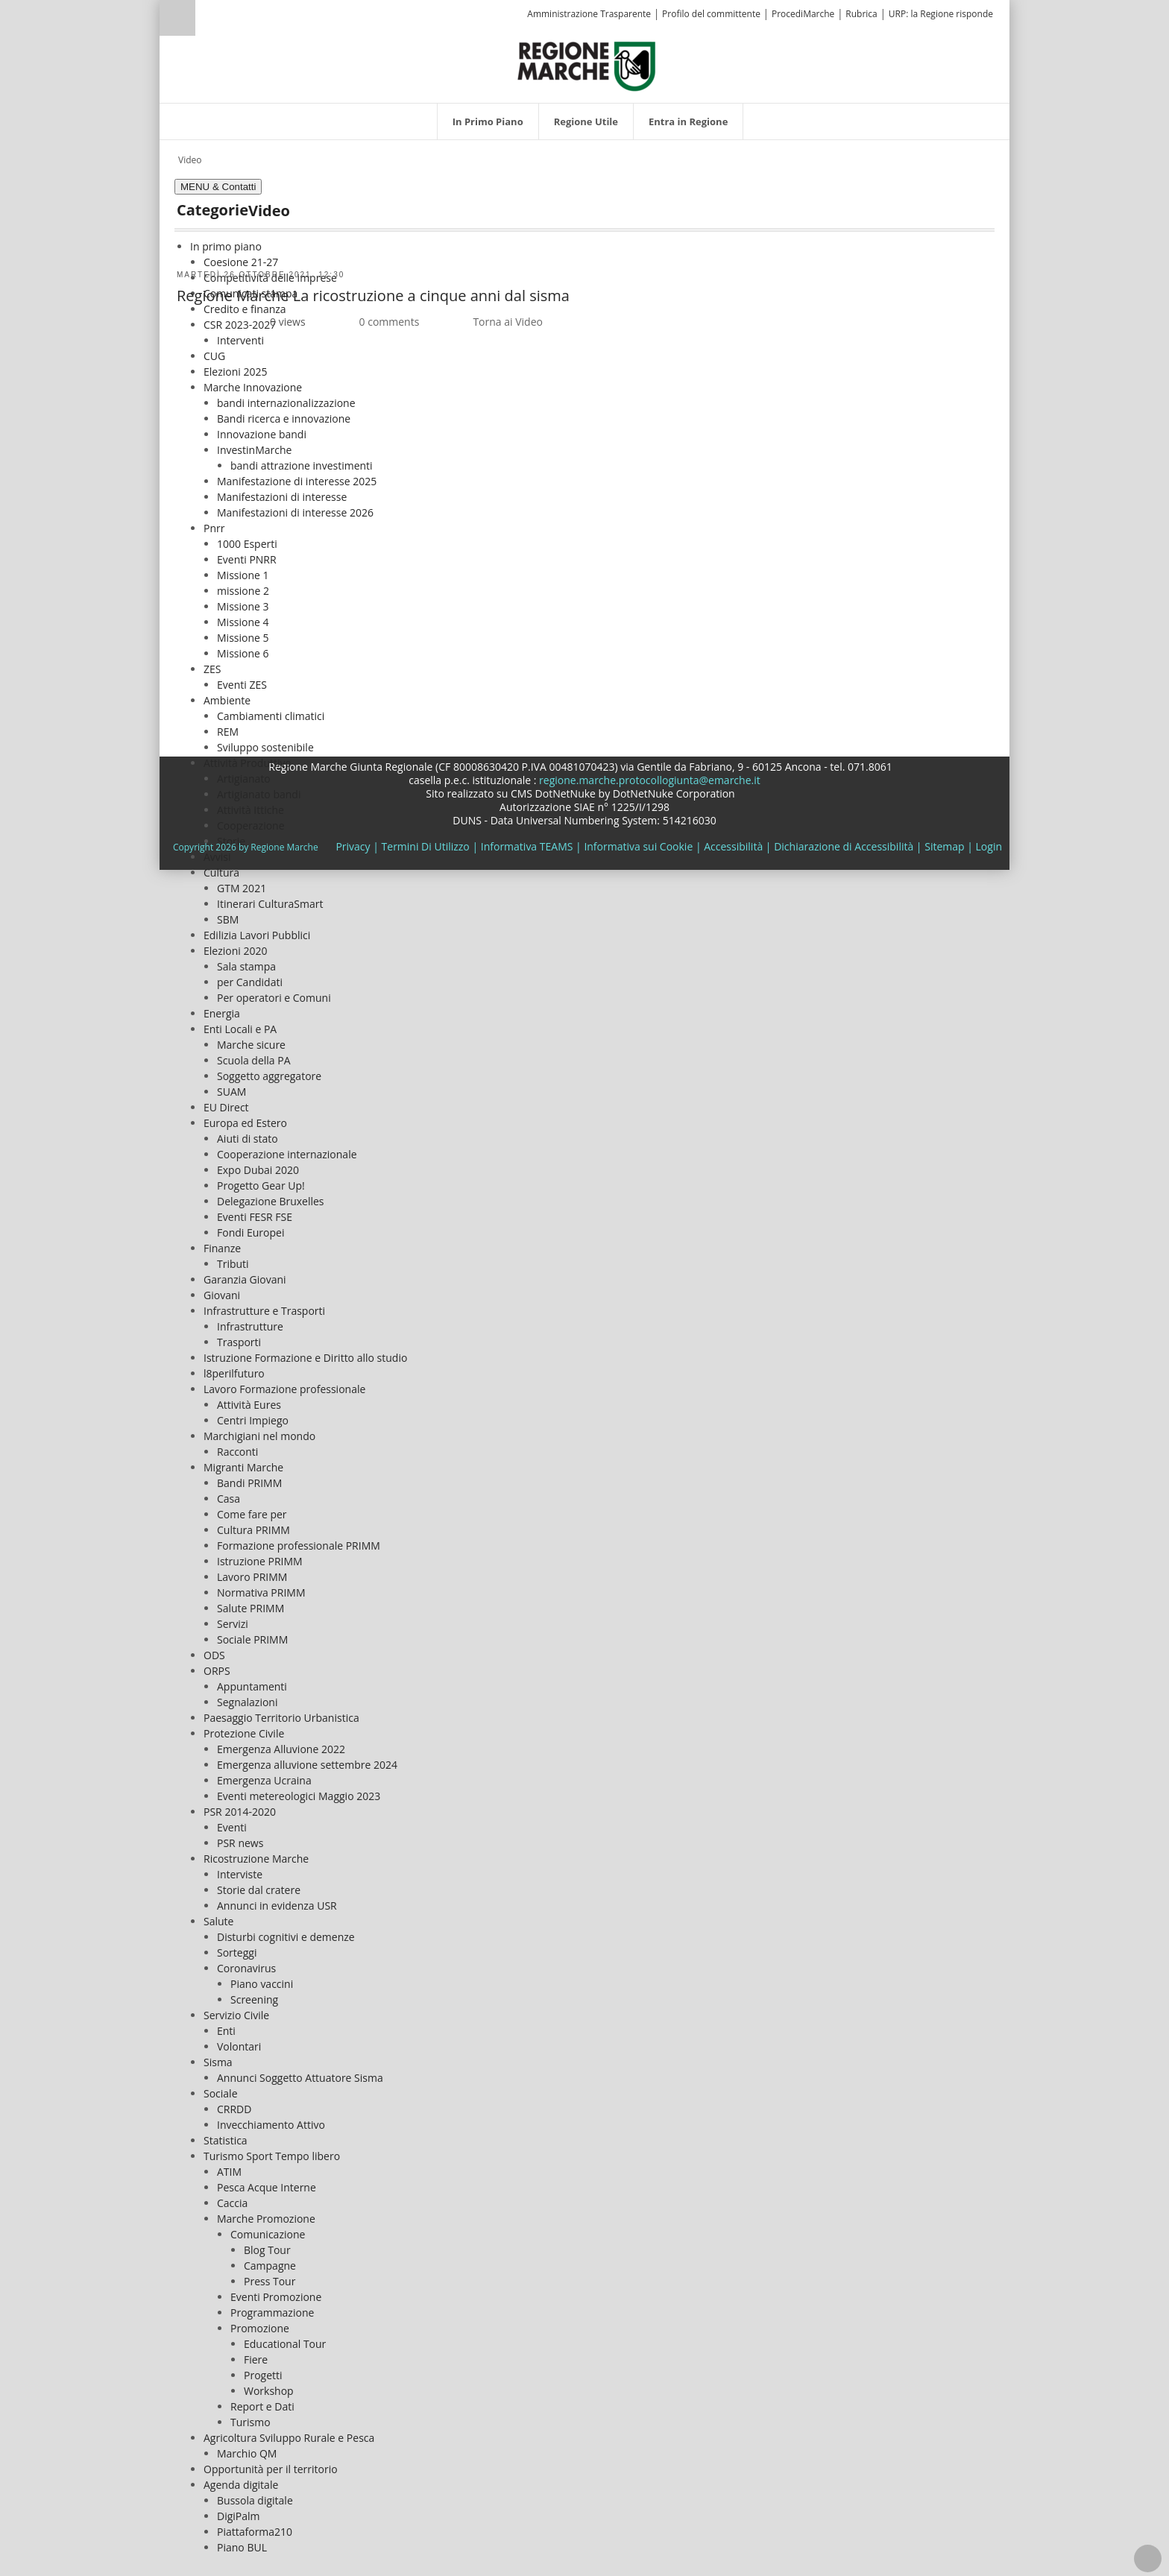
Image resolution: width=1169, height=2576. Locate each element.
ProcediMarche (803, 13)
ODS (214, 1655)
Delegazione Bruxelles (270, 1201)
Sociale (221, 2093)
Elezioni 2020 (235, 951)
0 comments (389, 322)
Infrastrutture (250, 1326)
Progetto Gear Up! (261, 1185)
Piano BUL (242, 2547)
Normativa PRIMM (261, 1592)
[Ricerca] (206, 20)
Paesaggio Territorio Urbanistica (281, 1718)
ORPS (217, 1671)
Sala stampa (246, 966)
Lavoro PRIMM (252, 1577)
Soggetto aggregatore (269, 1076)
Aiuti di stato (247, 1138)
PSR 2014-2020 (240, 1812)
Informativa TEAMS (527, 846)
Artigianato (244, 778)
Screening (254, 1999)
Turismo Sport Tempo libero (272, 2156)
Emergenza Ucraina (264, 1780)
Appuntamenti (252, 1686)
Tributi (233, 1264)
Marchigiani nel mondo (259, 1436)
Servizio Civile (236, 2015)
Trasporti (239, 1342)
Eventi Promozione (275, 2297)
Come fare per (252, 1514)
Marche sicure (251, 1045)
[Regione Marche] (586, 65)
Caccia (232, 2203)
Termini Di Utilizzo (426, 846)
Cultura (221, 872)
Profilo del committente (711, 13)
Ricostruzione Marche (256, 1859)
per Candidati (250, 982)
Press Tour (269, 2281)
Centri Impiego (253, 1420)
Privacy (352, 846)
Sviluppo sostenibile (265, 747)
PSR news (240, 1843)
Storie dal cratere (258, 1890)
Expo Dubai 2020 (258, 1170)
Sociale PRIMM (252, 1639)
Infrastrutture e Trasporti (264, 1311)
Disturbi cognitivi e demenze (286, 1937)
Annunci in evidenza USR (277, 1905)
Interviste (239, 1874)
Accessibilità (733, 846)
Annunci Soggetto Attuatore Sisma (300, 2078)
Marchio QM (247, 2453)
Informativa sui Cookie (638, 846)
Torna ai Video (508, 322)
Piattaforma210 (254, 2532)
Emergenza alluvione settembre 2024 (307, 1765)
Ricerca (177, 18)
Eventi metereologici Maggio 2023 (298, 1796)
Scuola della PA (254, 1060)
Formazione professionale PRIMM (298, 1545)
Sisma (218, 2062)
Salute (218, 1921)
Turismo (250, 2422)
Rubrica (861, 13)
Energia (222, 1013)
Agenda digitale (241, 2485)
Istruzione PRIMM (260, 1561)
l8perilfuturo (234, 1373)
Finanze (222, 1248)
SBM (228, 919)
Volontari (239, 2046)
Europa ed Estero (245, 1123)
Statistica (226, 2140)
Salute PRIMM (250, 1608)
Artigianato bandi (258, 794)
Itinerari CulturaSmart (270, 904)
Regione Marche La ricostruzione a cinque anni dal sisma (373, 295)
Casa (228, 1498)
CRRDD (234, 2109)
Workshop (269, 2391)
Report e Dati (262, 2406)
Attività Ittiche (250, 810)
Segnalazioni (247, 1702)
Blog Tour (267, 2250)
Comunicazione (267, 2234)
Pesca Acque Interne (266, 2187)
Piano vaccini (261, 1984)
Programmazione (272, 2312)
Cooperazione (251, 825)
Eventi (232, 1827)
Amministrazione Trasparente (589, 13)
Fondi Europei (250, 1232)
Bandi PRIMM (249, 1483)
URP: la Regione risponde (941, 13)
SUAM (231, 1092)
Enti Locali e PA (240, 1029)
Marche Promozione (266, 2219)
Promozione (259, 2328)
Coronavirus (246, 1968)
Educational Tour (285, 2344)
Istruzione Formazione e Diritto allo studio (305, 1358)
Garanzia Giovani (245, 1279)
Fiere (256, 2359)
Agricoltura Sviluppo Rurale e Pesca (289, 2438)
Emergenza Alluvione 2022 (281, 1749)
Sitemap (944, 846)
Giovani (222, 1295)
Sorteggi (236, 1952)
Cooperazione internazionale (287, 1154)
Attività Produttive (247, 763)
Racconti (237, 1452)
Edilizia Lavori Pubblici (257, 935)
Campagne (270, 2265)
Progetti (263, 2375)
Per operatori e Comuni (274, 998)
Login (989, 846)
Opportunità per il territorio (271, 2469)
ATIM (229, 2172)
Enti (226, 2031)
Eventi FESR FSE (254, 1217)
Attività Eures (249, 1405)
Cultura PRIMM (253, 1530)
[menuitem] (488, 121)
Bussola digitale (255, 2500)
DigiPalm (238, 2516)
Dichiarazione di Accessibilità (843, 846)
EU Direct (226, 1107)
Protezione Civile (244, 1733)
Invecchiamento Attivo (271, 2125)
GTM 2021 (241, 888)
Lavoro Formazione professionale (284, 1389)
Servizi (232, 1624)
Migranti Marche (243, 1467)
